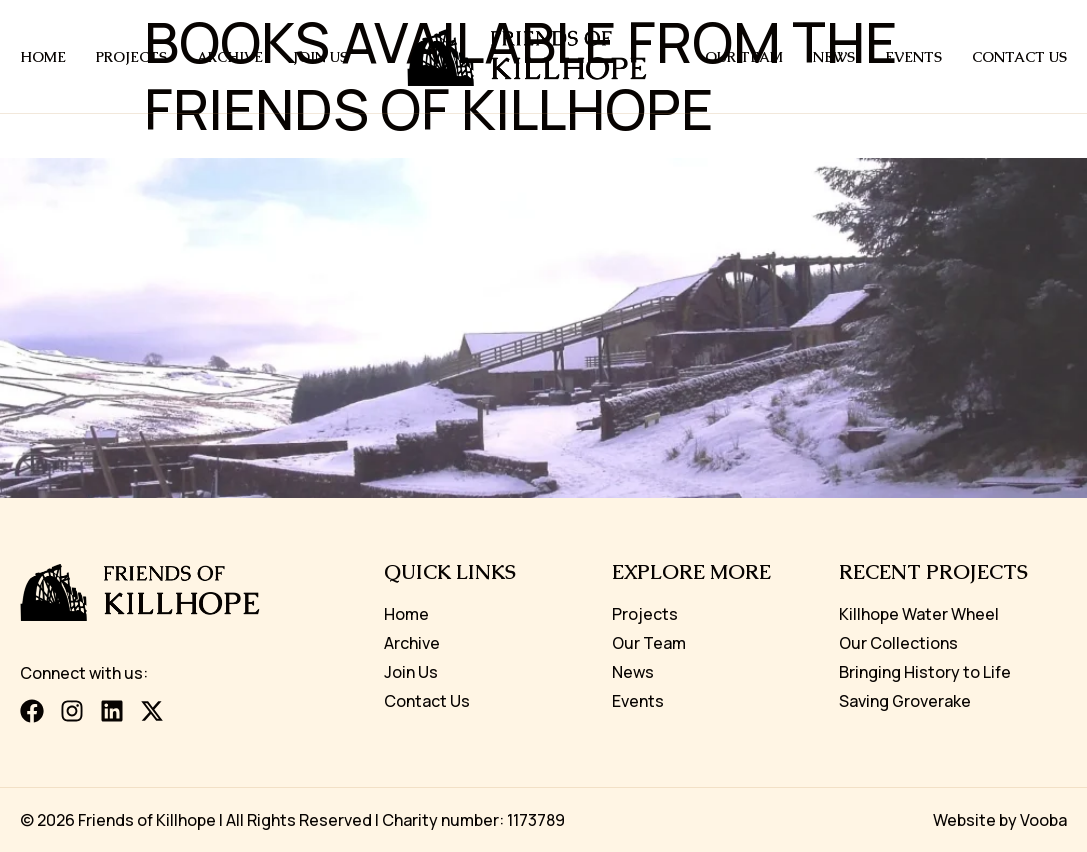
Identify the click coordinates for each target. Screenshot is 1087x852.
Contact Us (427, 701)
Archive (230, 57)
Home (43, 57)
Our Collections (898, 643)
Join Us (320, 57)
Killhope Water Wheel (919, 614)
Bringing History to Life (925, 672)
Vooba (1043, 820)
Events (913, 57)
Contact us (1019, 57)
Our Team (744, 57)
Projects (131, 57)
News (834, 57)
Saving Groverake (905, 701)
